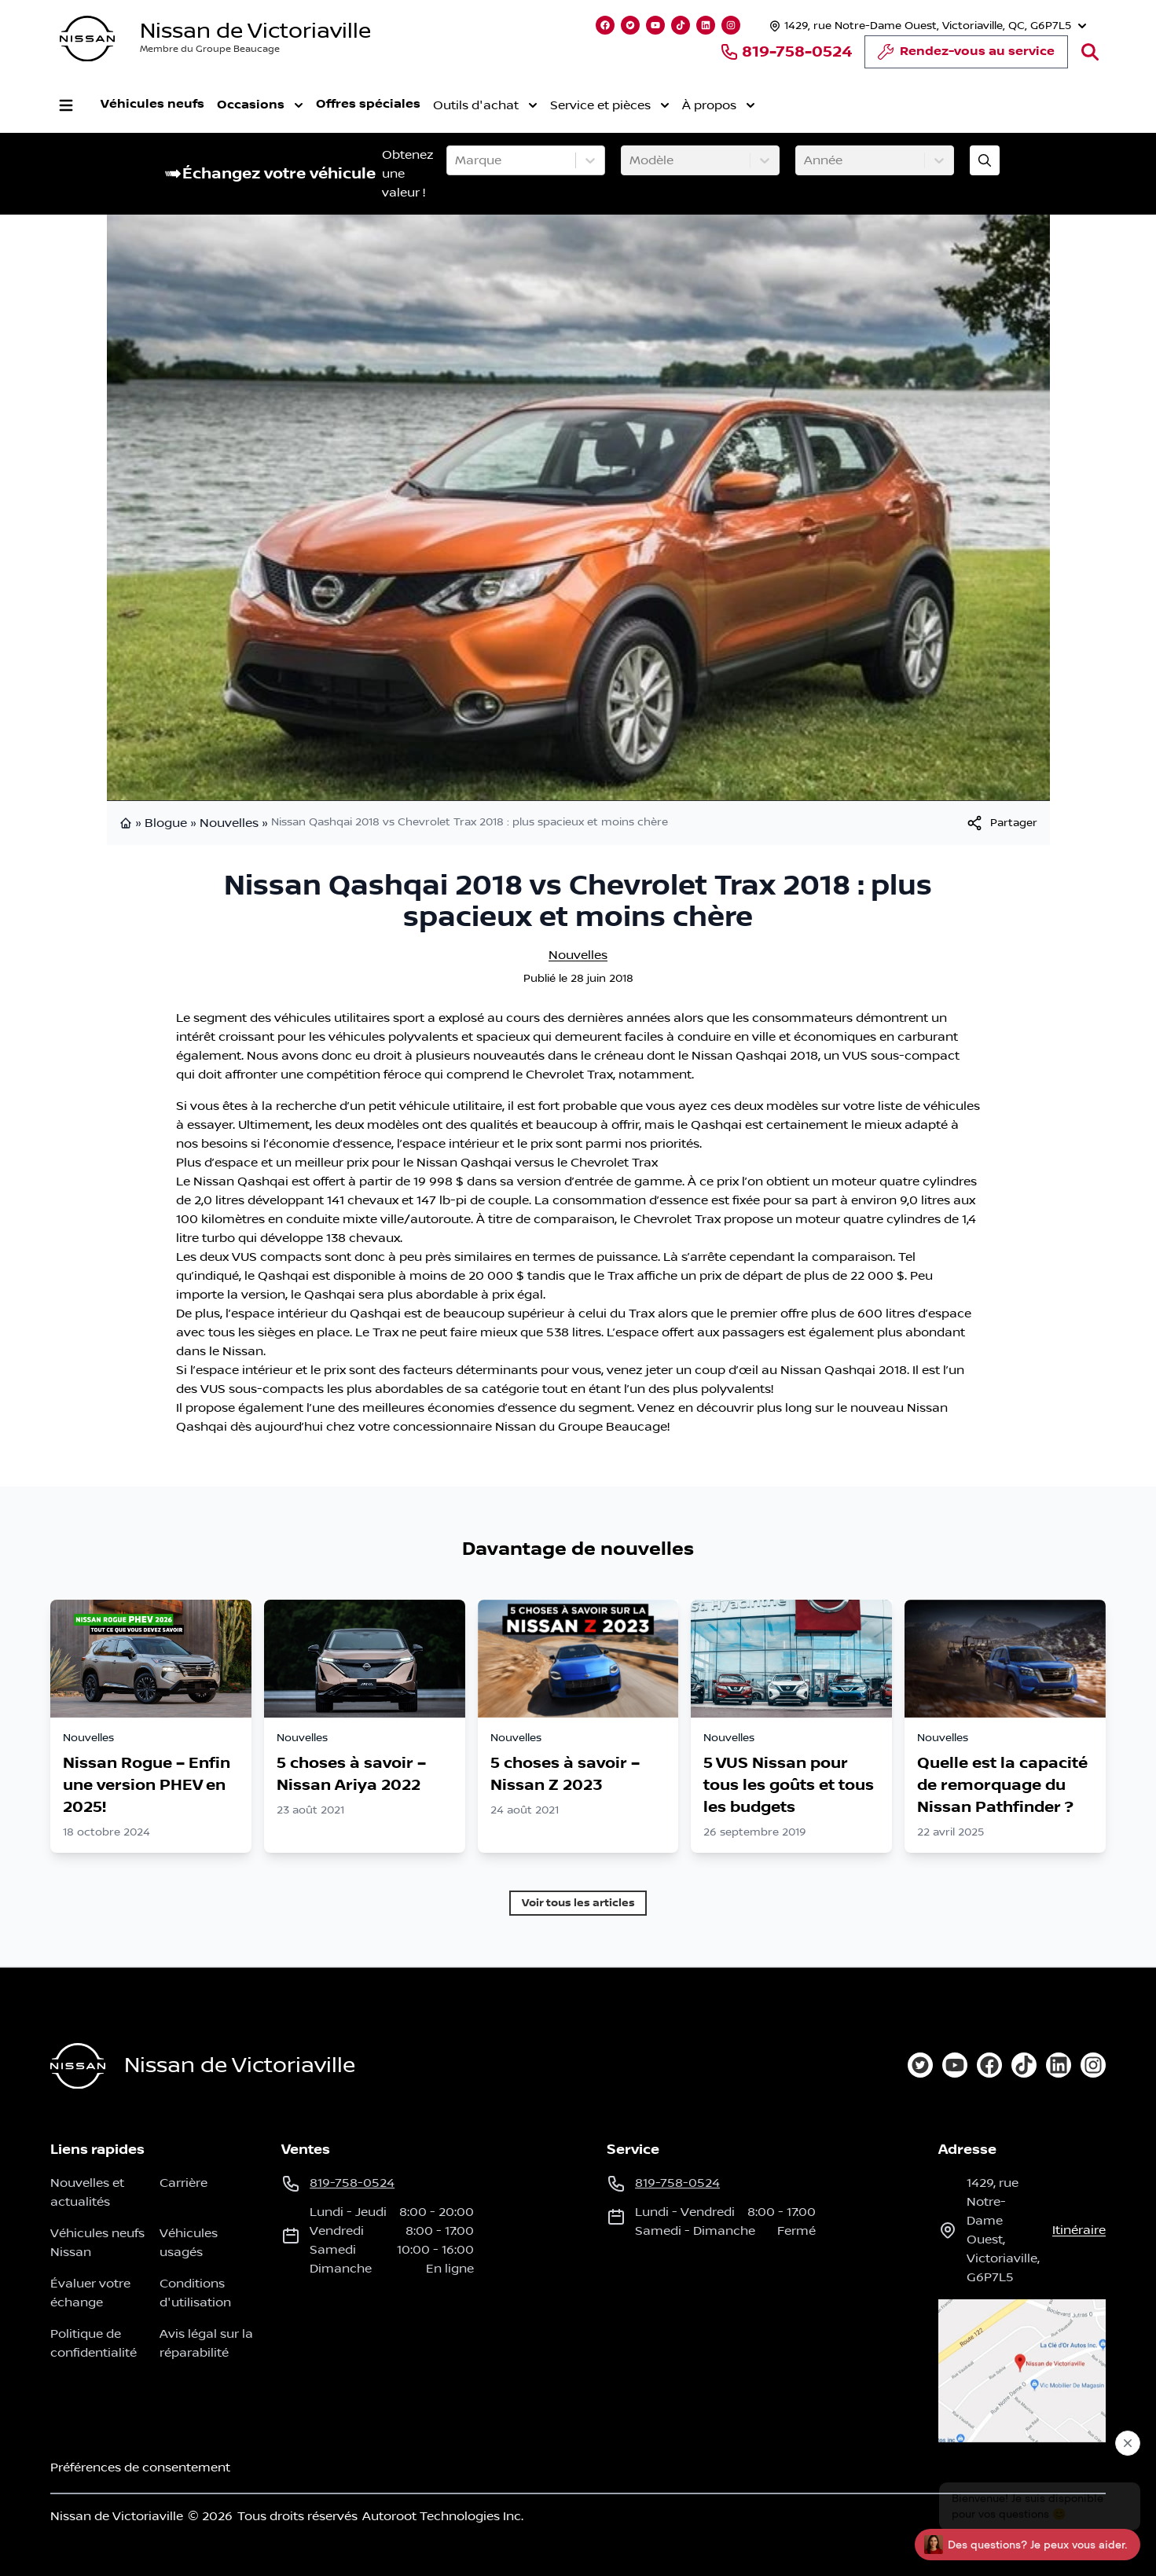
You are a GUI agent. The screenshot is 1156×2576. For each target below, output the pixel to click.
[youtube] (954, 2065)
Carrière (183, 2183)
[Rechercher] (1090, 52)
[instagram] (1093, 2065)
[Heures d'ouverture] (926, 25)
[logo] (87, 39)
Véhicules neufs (152, 104)
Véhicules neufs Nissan (97, 2242)
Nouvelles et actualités (87, 2192)
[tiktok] (1024, 2065)
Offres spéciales (368, 104)
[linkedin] (1058, 2065)
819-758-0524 (786, 51)
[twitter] (920, 2065)
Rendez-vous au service (966, 56)
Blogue (166, 823)
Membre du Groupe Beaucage (210, 49)
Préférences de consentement (140, 2467)
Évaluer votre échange (90, 2293)
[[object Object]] (1001, 823)
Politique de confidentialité (93, 2343)
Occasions (260, 105)
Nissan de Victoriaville (255, 31)
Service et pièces (610, 105)
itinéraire (1079, 2230)
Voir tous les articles (578, 1902)
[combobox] (456, 160)
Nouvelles (229, 823)
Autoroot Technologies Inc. (442, 2516)
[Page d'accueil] (77, 2066)
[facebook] (989, 2065)
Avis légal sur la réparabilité (206, 2343)
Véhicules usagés (189, 2242)
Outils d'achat (485, 105)
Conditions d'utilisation (195, 2293)
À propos (718, 105)
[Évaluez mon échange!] (985, 160)
